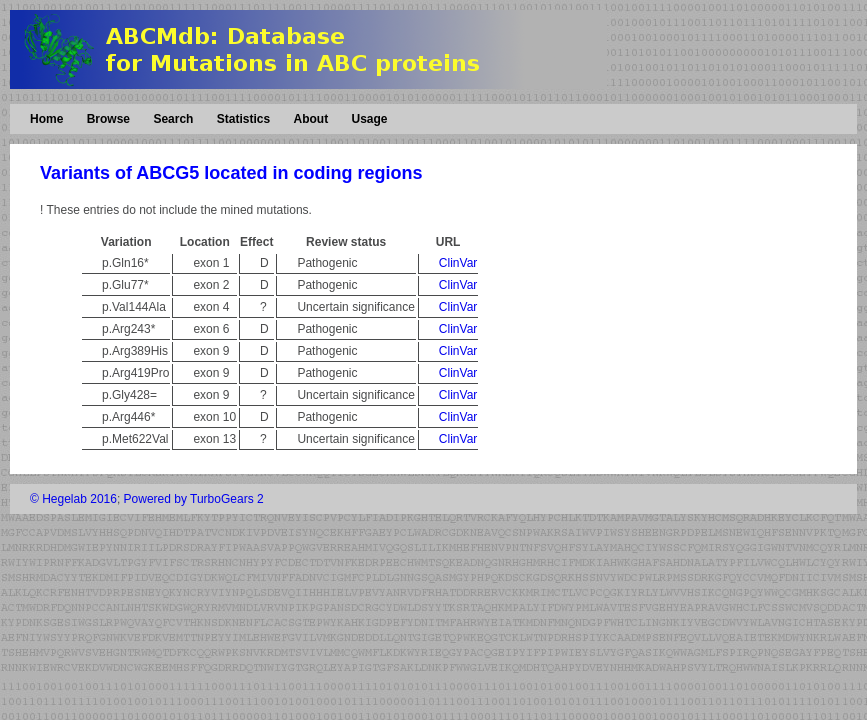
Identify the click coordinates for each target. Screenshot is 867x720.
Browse (108, 119)
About (310, 119)
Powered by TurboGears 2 (194, 499)
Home (46, 119)
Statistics (243, 119)
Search (173, 119)
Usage (369, 119)
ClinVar (458, 263)
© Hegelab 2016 (73, 499)
